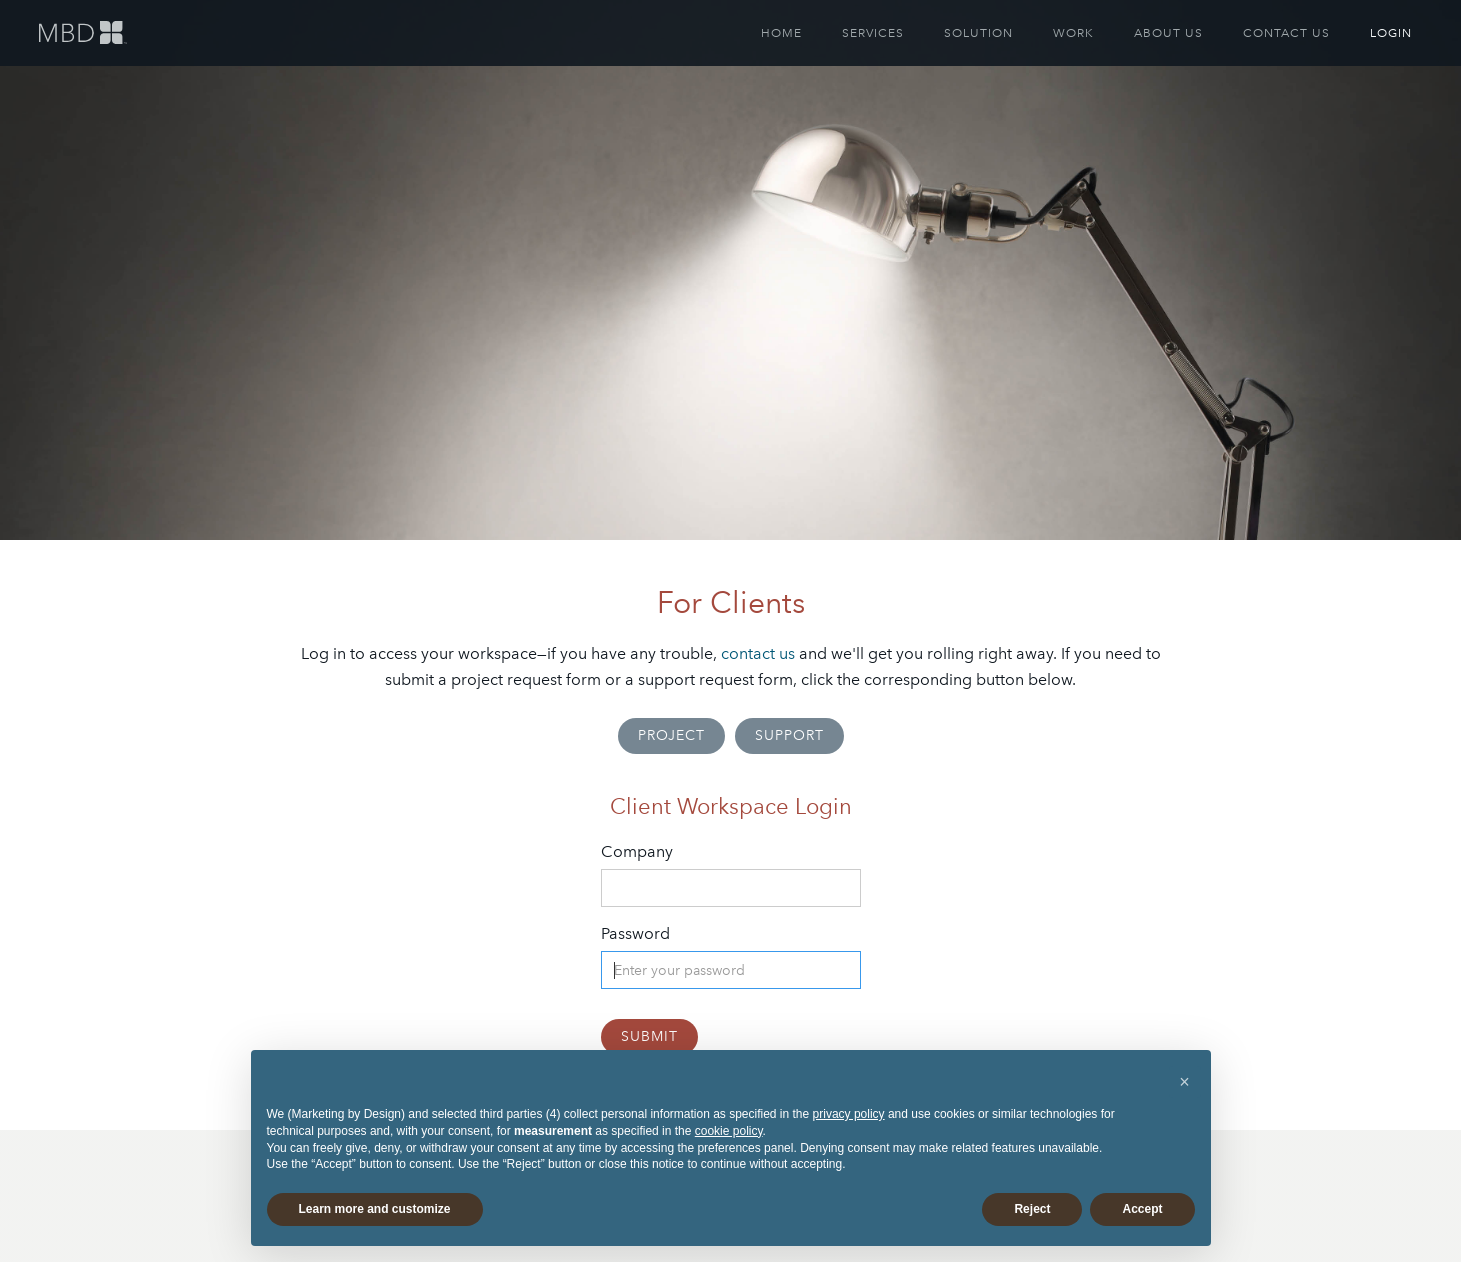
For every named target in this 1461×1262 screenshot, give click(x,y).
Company (637, 851)
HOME (781, 33)
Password (635, 933)
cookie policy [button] (729, 1131)
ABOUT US (1168, 33)
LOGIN (1391, 33)
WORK (1073, 33)
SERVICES (873, 33)
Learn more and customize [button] (375, 1209)
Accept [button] (1142, 1209)
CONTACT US (1286, 33)
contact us (758, 653)
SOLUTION (978, 33)
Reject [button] (1032, 1209)
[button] (1185, 1082)
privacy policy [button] (849, 1114)
